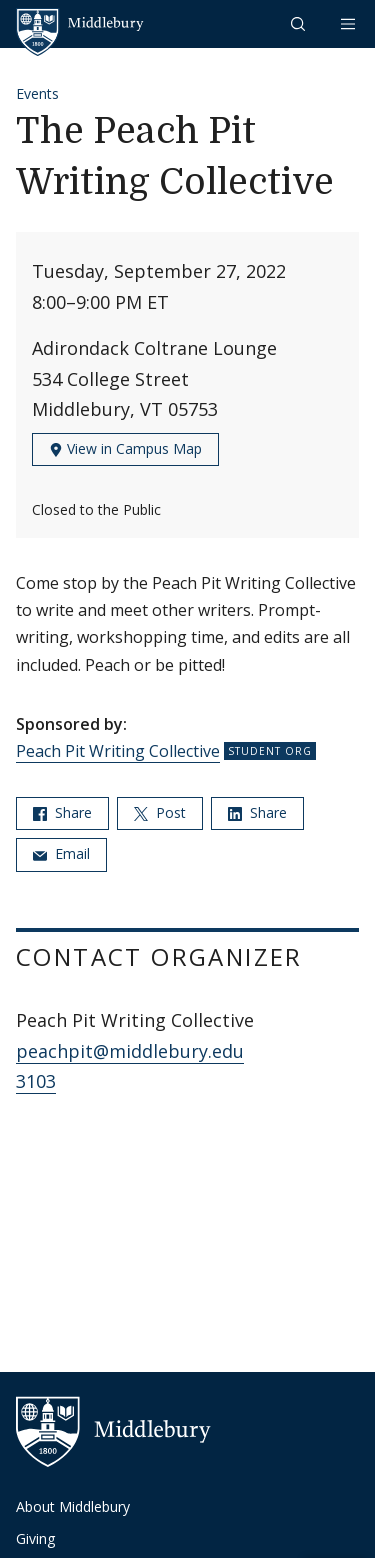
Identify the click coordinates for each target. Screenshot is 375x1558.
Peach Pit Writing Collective (118, 751)
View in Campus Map (125, 448)
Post (160, 812)
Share (62, 812)
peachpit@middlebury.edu (130, 1051)
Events (37, 93)
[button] (300, 23)
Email (61, 853)
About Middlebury (73, 1506)
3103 (36, 1081)
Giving (35, 1538)
